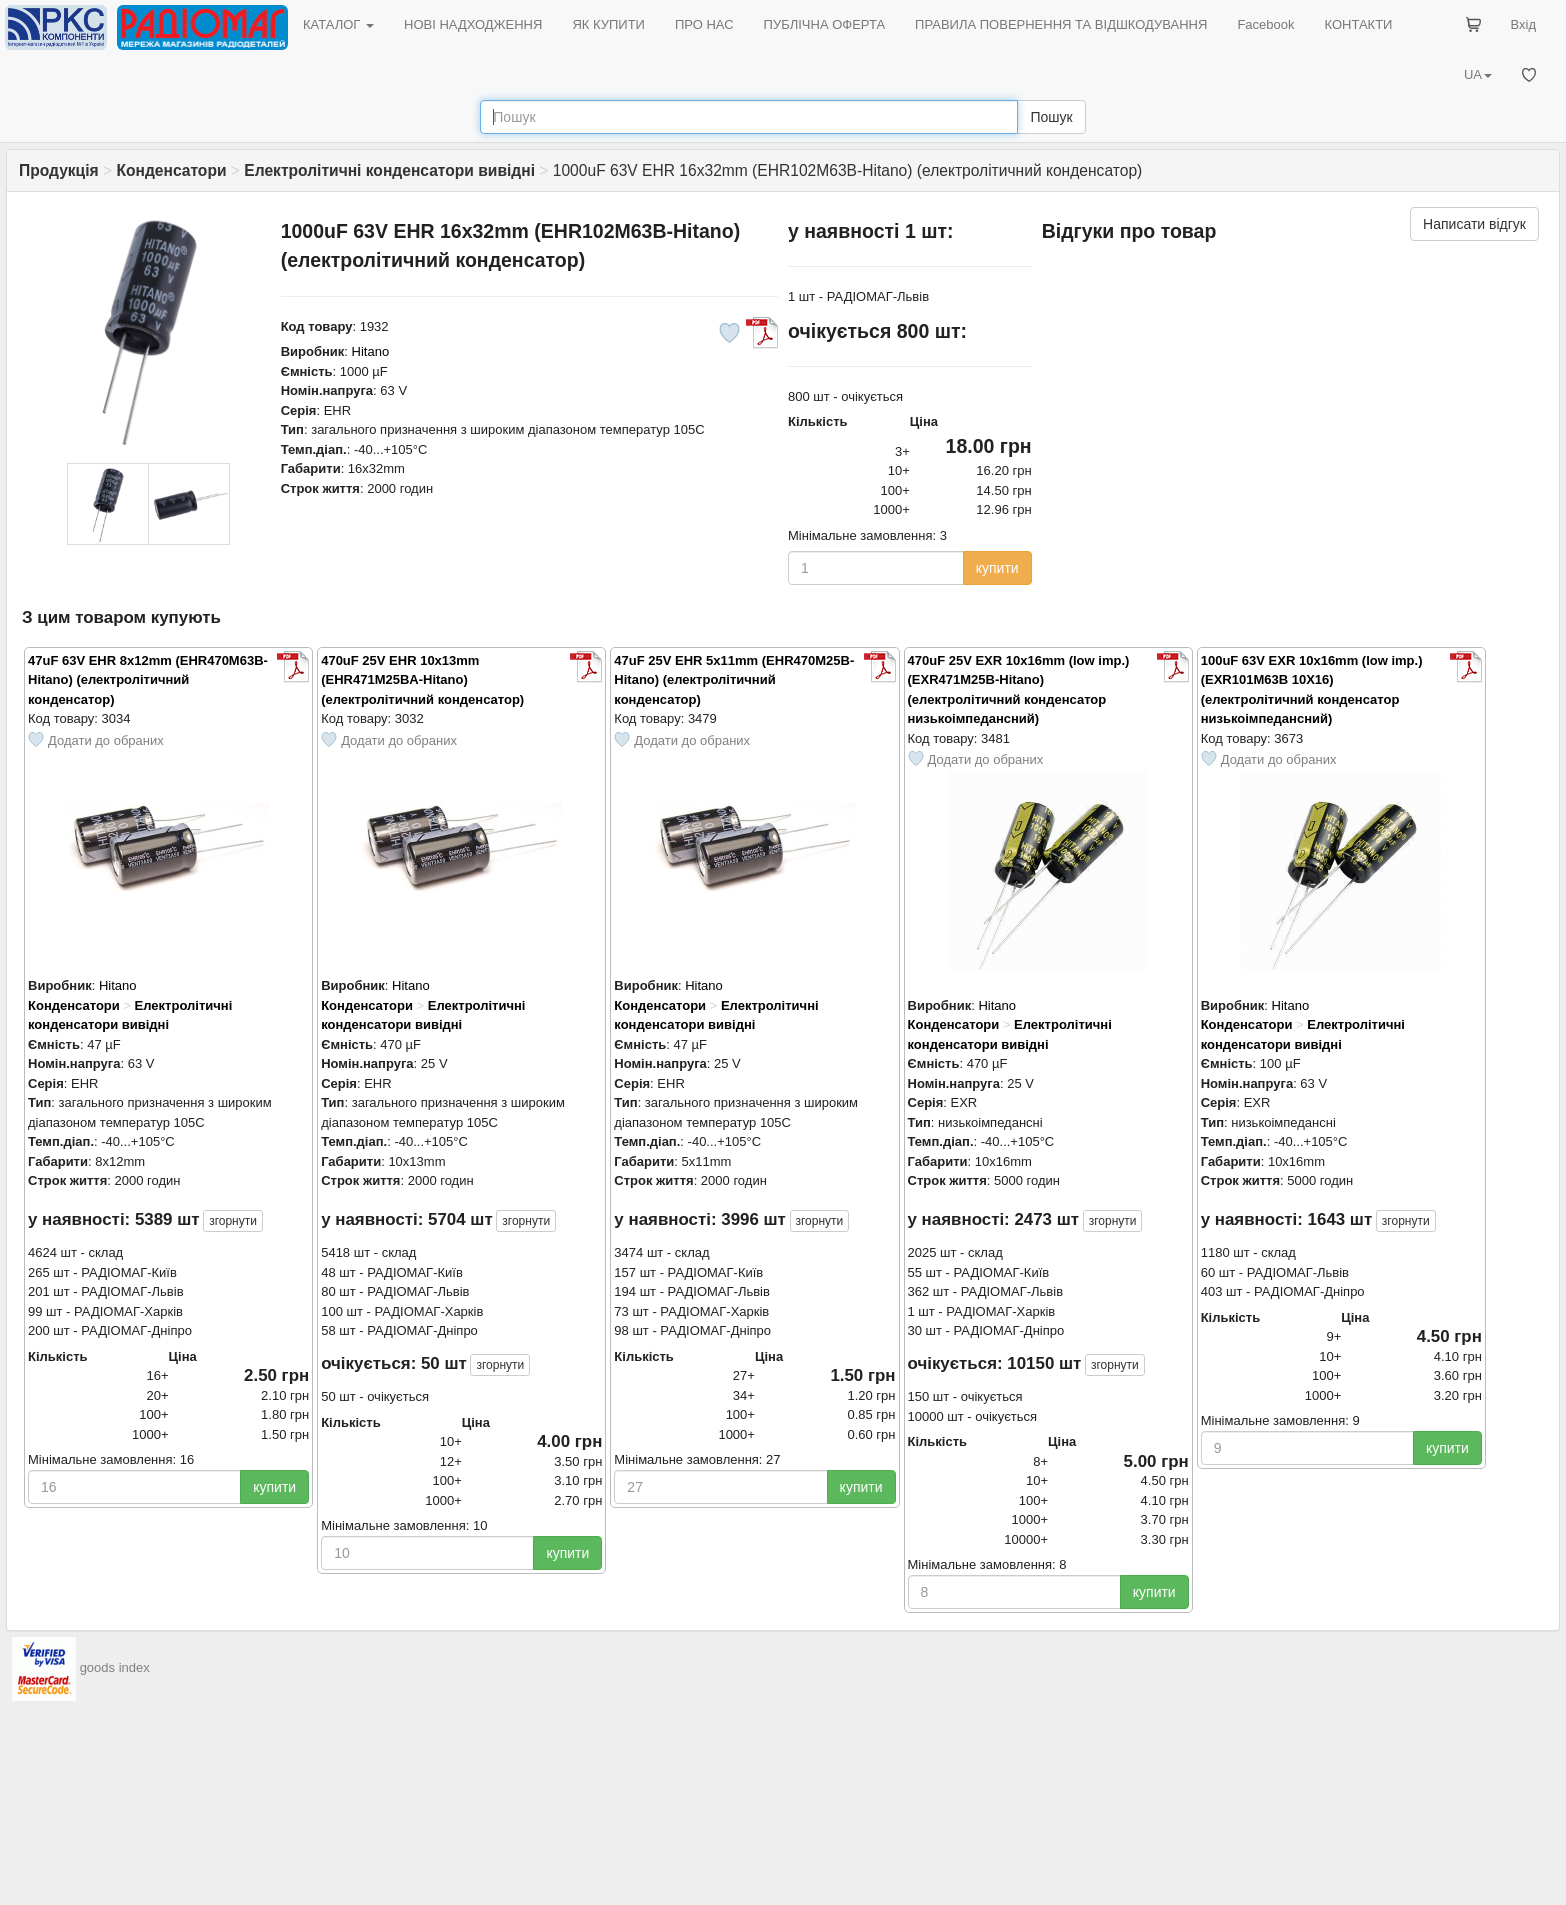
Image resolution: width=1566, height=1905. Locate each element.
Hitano (371, 351)
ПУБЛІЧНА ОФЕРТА (825, 24)
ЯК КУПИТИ (608, 24)
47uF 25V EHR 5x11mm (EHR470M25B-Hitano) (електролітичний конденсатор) (734, 680)
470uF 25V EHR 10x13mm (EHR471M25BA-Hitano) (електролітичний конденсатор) (422, 680)
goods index (115, 1667)
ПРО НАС (704, 24)
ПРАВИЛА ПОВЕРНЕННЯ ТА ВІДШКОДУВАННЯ (1061, 24)
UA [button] (1478, 74)
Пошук (1051, 117)
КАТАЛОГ (338, 24)
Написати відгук (1474, 224)
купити (997, 568)
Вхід (1524, 24)
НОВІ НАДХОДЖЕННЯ (473, 24)
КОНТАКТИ (1358, 24)
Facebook (1265, 24)
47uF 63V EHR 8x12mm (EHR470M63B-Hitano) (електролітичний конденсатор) (148, 680)
